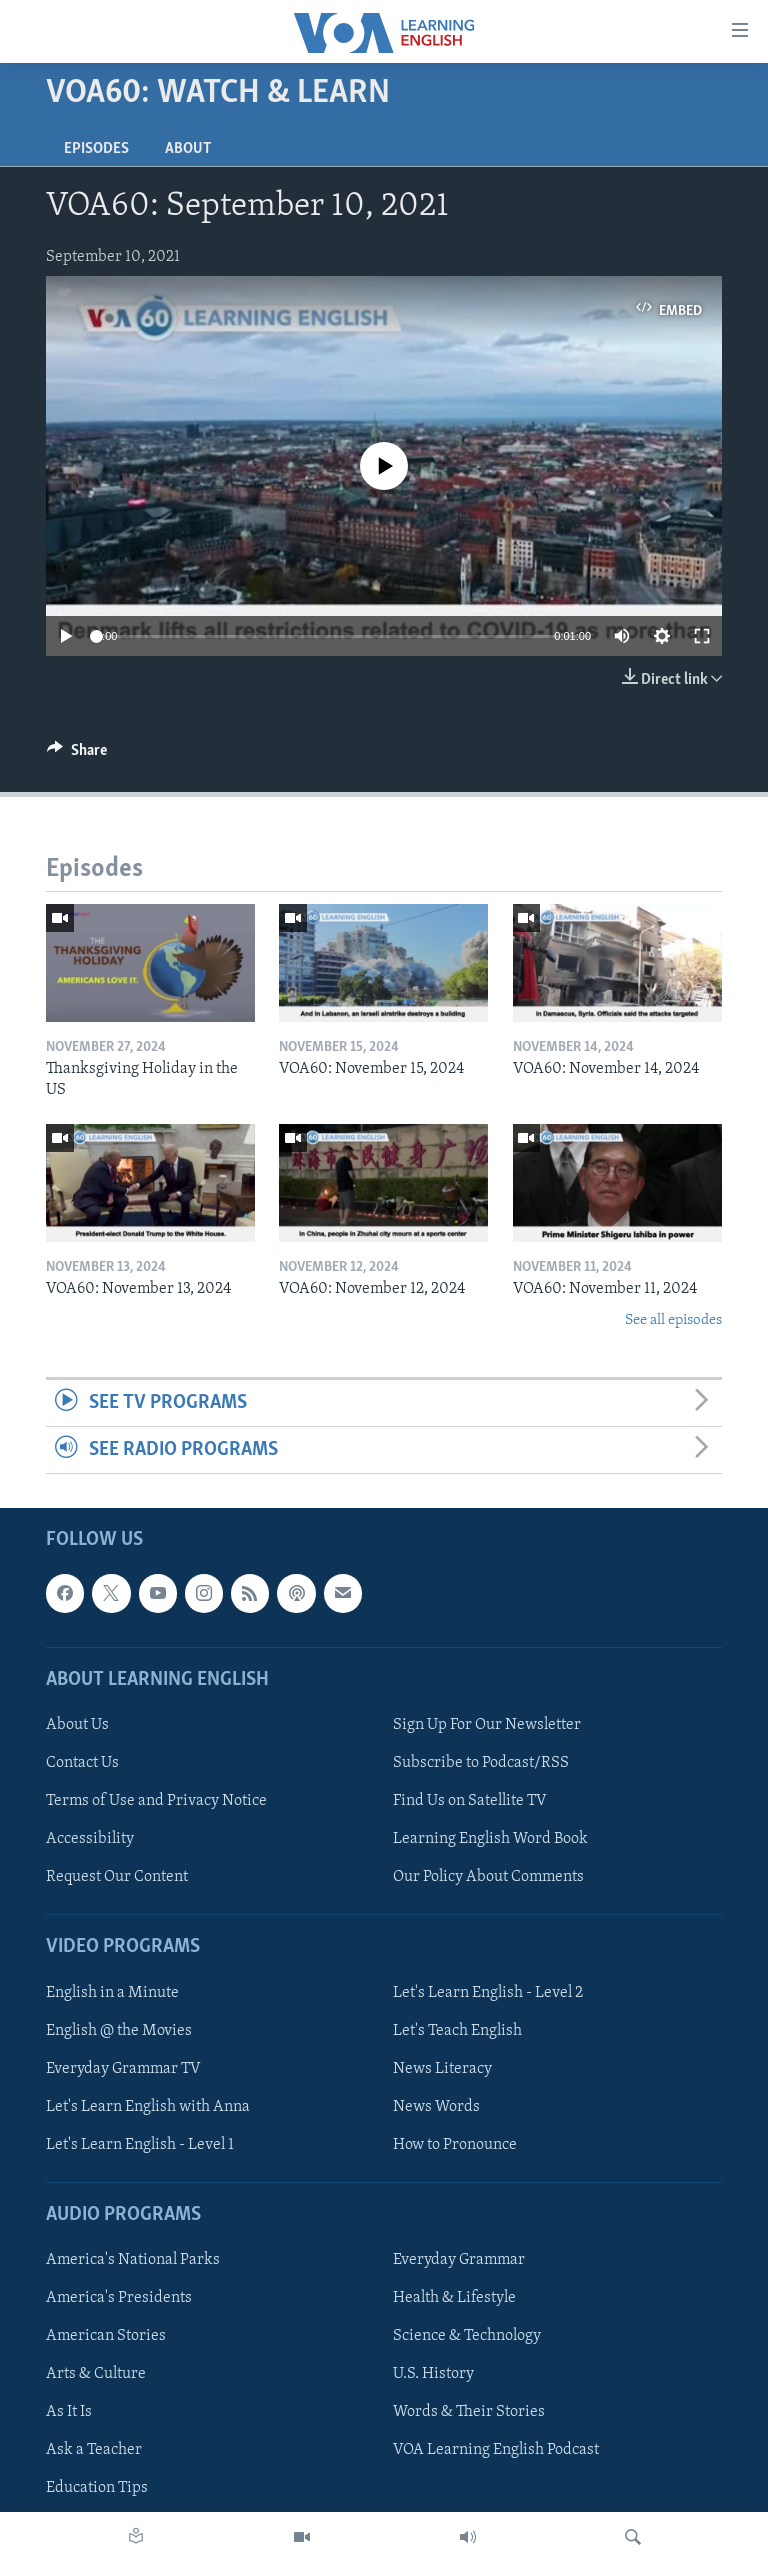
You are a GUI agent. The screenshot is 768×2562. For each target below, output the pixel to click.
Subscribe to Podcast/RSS (481, 1763)
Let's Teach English (457, 2031)
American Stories (106, 2337)
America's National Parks (133, 2261)
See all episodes (673, 1320)
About (188, 149)
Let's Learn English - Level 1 (140, 2145)
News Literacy (442, 2069)
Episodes (96, 149)
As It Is (69, 2413)
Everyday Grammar (459, 2261)
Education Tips (97, 2489)
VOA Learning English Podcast (496, 2451)
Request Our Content (117, 1878)
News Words (436, 2107)
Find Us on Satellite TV (470, 1802)
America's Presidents (119, 2299)
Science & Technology (467, 2337)
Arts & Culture (96, 2375)
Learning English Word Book (490, 1840)
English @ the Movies (119, 2031)
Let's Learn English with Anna (148, 2107)
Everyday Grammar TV (123, 2069)
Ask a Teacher (94, 2451)
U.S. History (433, 2375)
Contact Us (82, 1763)
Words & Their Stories (469, 2413)
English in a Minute (112, 1993)
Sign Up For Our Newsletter (487, 1725)
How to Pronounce (455, 2145)
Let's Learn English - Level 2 (488, 1993)
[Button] (77, 755)
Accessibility (90, 1840)
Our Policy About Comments (488, 1878)
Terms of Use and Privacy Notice (156, 1802)
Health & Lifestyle (454, 2299)
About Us (77, 1725)
